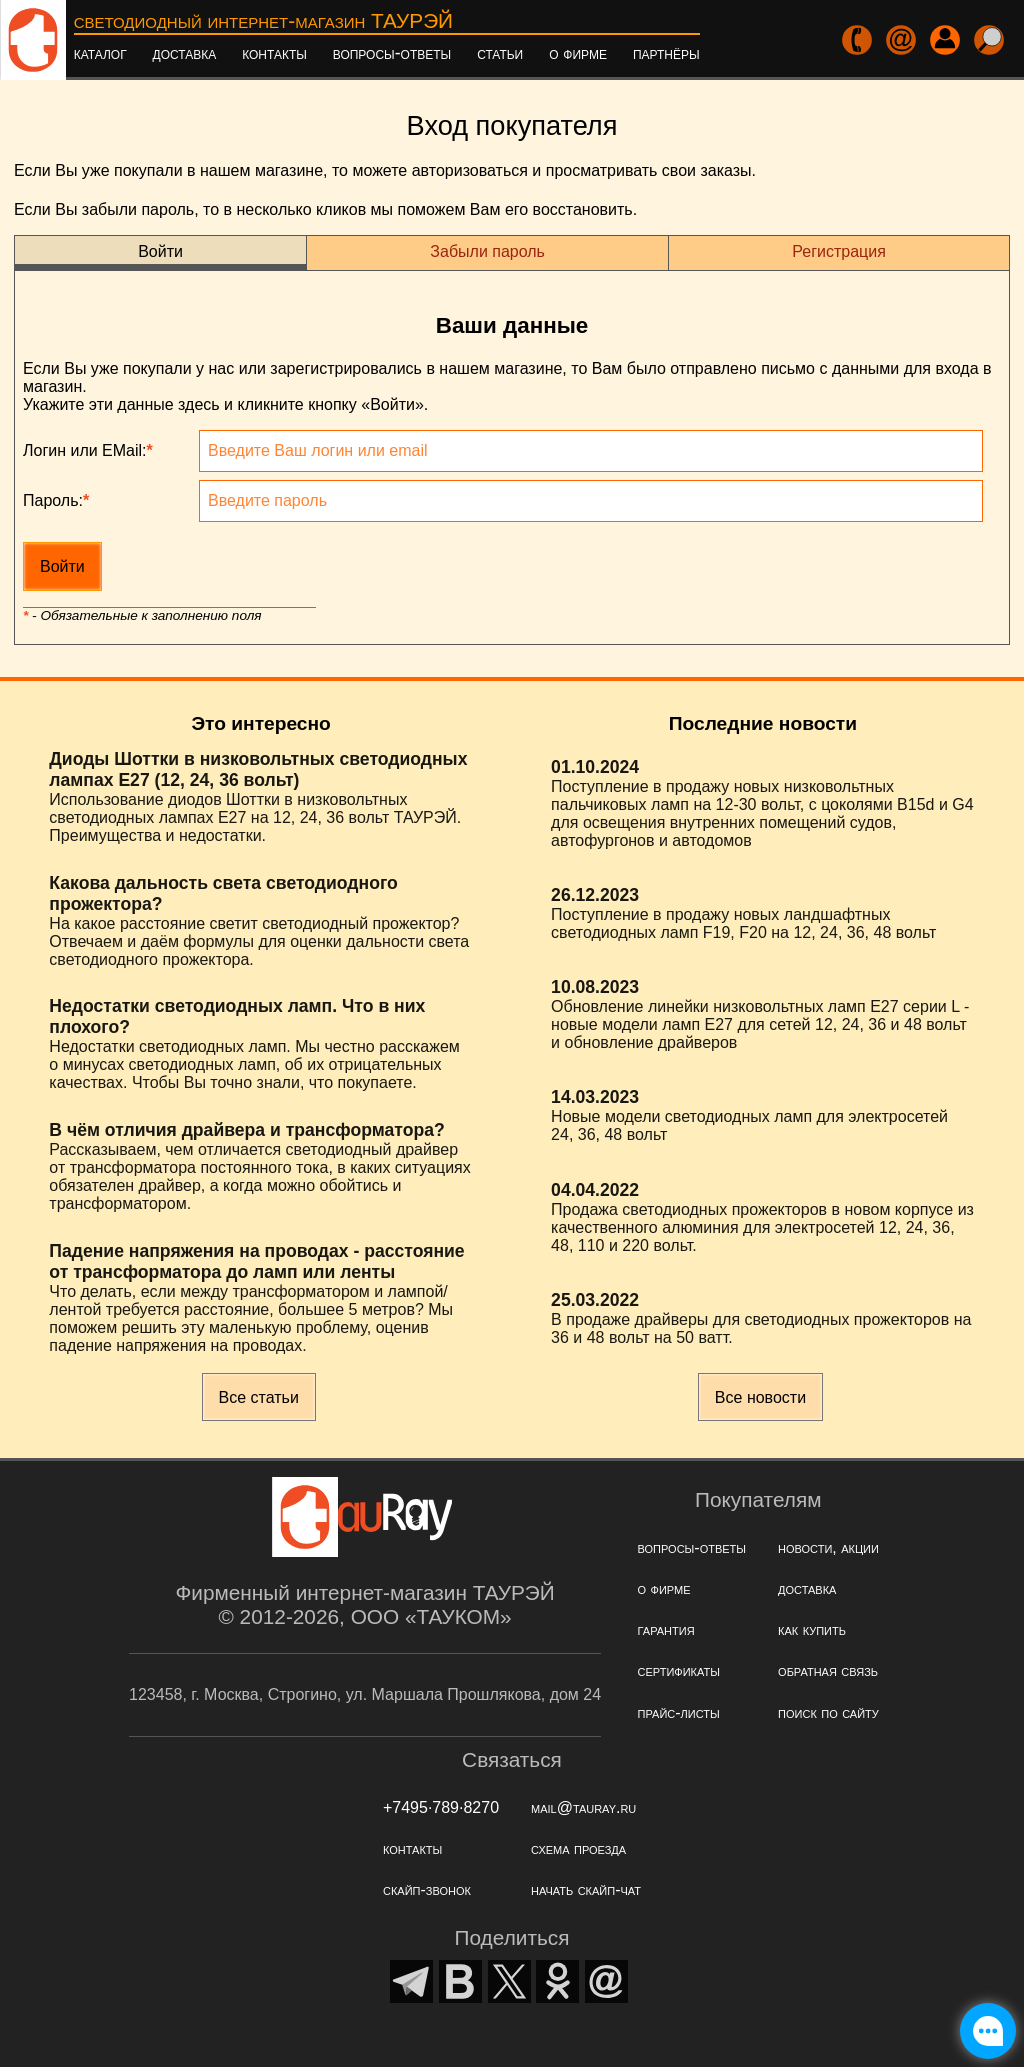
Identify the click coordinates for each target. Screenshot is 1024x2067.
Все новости (760, 1397)
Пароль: (56, 500)
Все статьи (259, 1397)
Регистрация (839, 251)
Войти (160, 251)
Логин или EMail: (88, 450)
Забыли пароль (487, 251)
